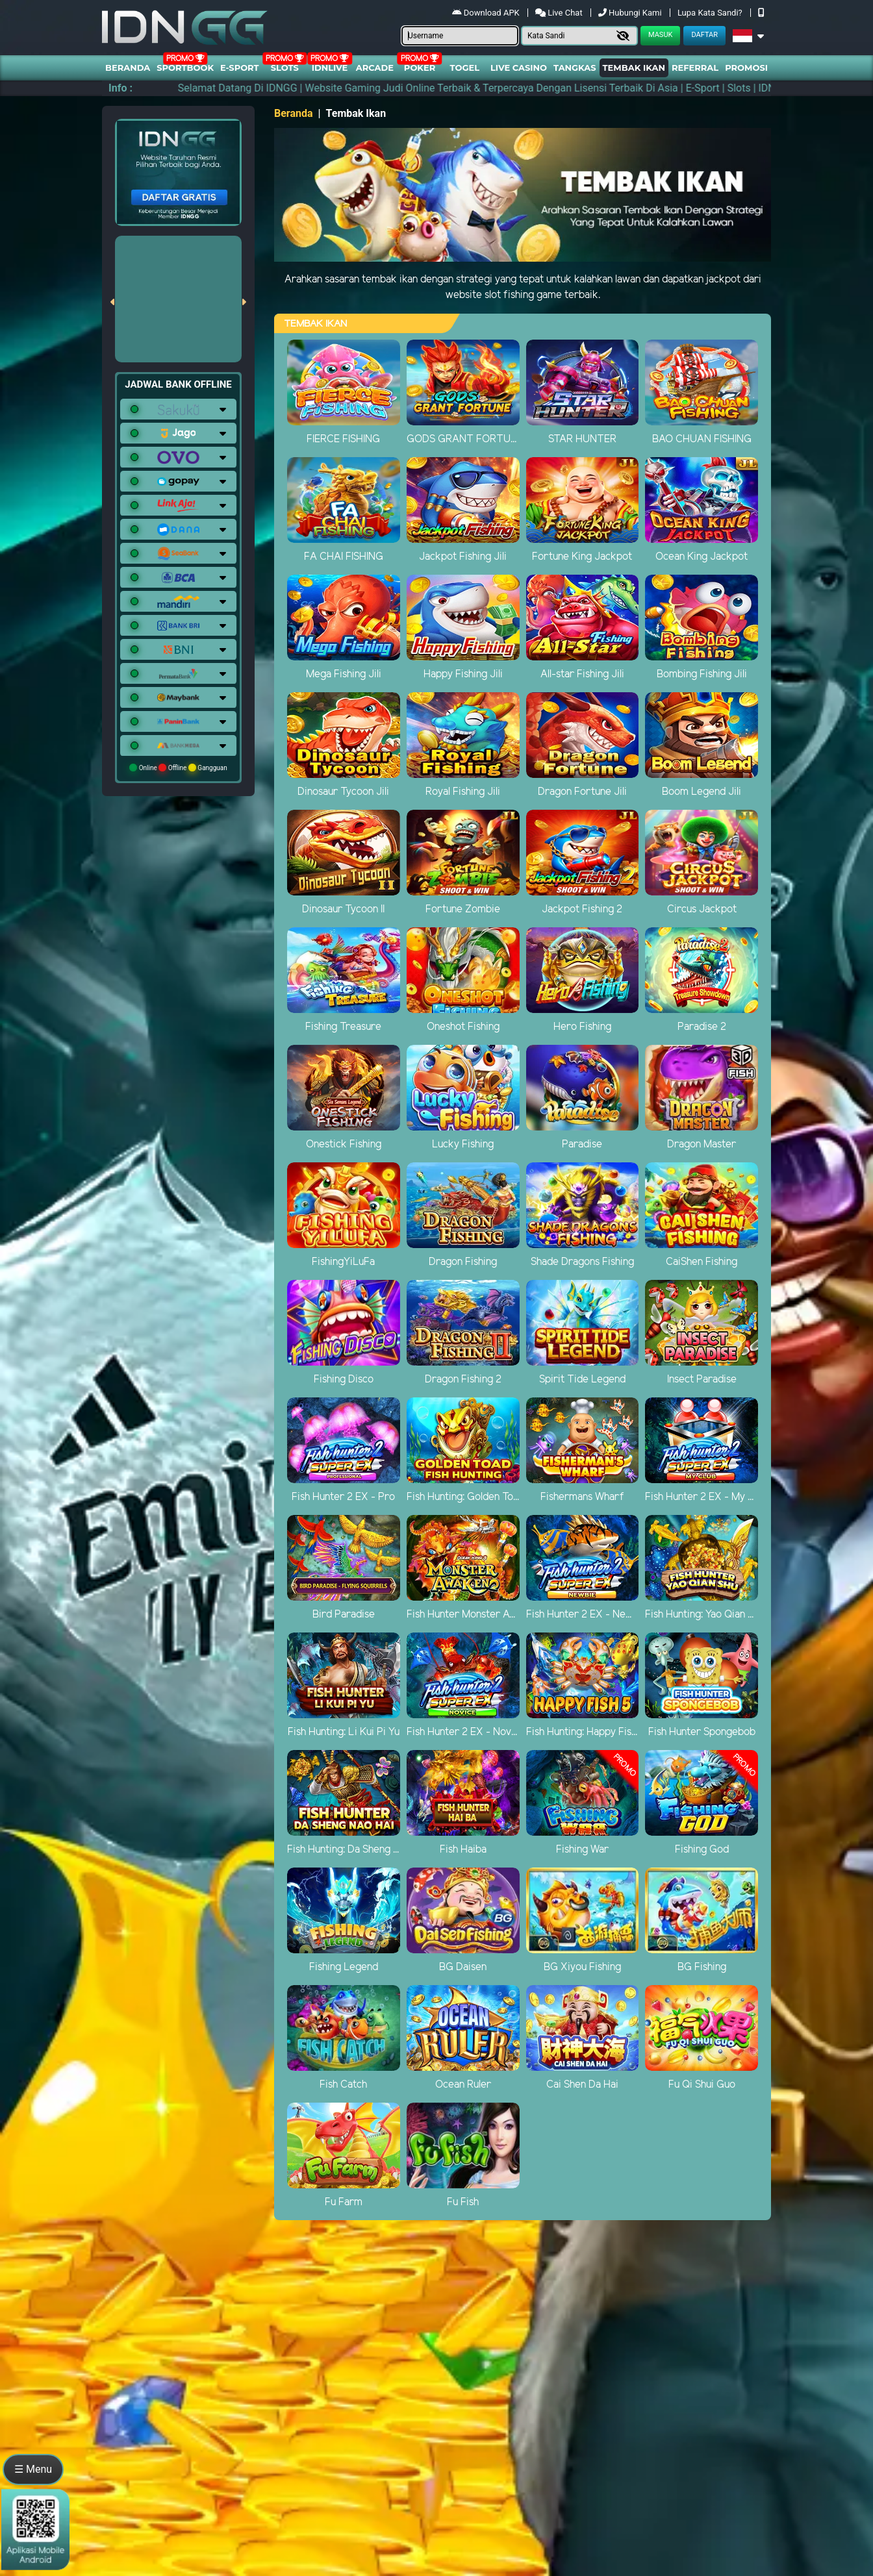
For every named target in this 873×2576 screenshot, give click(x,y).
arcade (375, 67)
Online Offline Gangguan (178, 767)
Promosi (746, 67)
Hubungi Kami (631, 13)
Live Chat (560, 13)
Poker (419, 67)
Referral (695, 67)
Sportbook (185, 67)
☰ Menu (33, 2469)
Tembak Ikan (634, 67)
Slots (285, 67)
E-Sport (239, 67)
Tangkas (574, 67)
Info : (120, 88)
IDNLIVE (330, 67)
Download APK (487, 13)
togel (464, 67)
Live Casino (518, 67)
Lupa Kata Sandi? (710, 13)
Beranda (127, 67)
